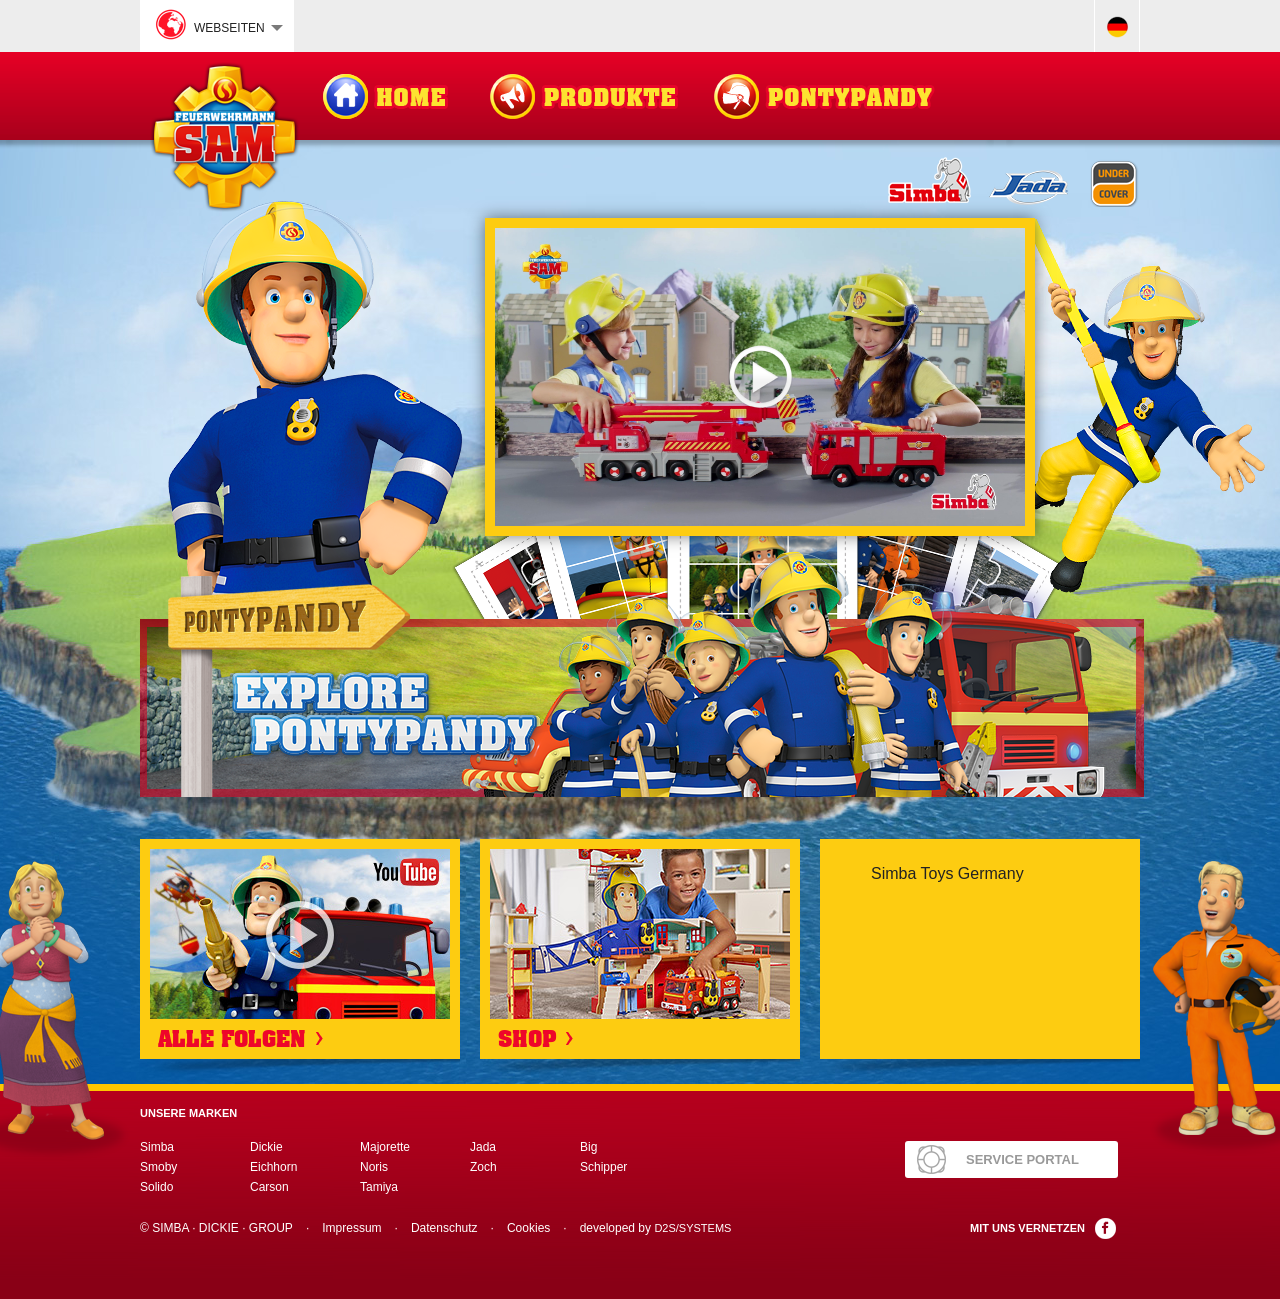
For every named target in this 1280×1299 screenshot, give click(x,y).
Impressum (351, 1228)
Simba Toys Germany (947, 873)
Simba (157, 1147)
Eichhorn (273, 1167)
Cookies (528, 1228)
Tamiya (379, 1187)
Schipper (603, 1167)
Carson (269, 1187)
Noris (374, 1167)
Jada (483, 1147)
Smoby (158, 1167)
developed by (656, 1228)
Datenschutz (444, 1228)
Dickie (266, 1147)
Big (588, 1147)
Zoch (483, 1167)
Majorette (385, 1147)
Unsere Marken (188, 1113)
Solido (156, 1187)
